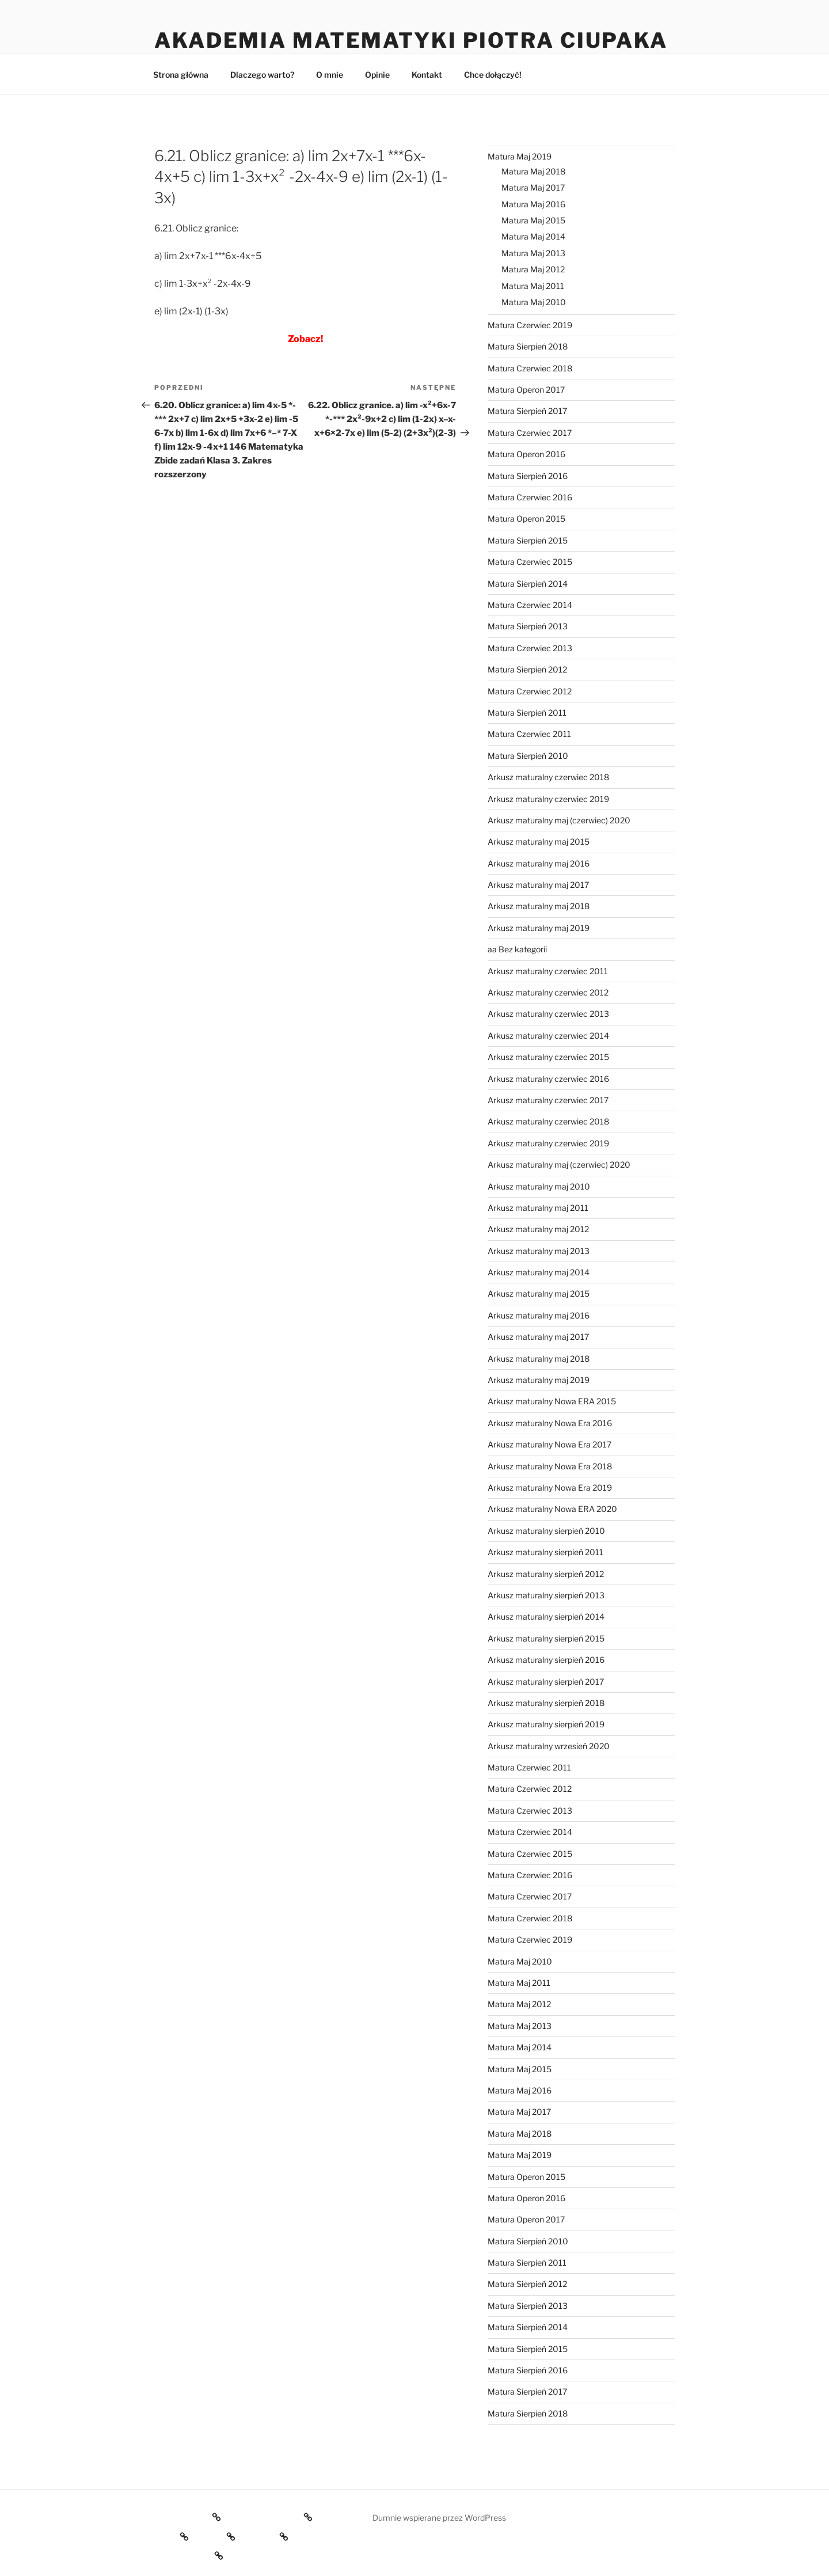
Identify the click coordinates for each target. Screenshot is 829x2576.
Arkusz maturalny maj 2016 (539, 863)
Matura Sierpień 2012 (527, 669)
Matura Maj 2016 (533, 204)
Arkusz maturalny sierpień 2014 (546, 1616)
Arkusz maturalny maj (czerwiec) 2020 (559, 820)
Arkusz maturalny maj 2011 (538, 1208)
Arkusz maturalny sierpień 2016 (546, 1660)
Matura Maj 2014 (533, 236)
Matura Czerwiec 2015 (530, 562)
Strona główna (180, 74)
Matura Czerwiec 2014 (530, 605)
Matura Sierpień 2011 (527, 712)
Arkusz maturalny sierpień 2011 (545, 1552)
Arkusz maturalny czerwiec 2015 (548, 1057)
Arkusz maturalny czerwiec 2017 (548, 1100)
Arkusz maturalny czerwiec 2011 (548, 971)
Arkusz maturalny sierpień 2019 (546, 1724)
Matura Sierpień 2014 (528, 583)
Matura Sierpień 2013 (528, 626)
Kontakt (427, 74)
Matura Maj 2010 (533, 302)
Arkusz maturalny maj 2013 (539, 1251)
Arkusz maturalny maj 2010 (539, 1186)
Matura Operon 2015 (526, 518)
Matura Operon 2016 (526, 454)
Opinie (377, 74)
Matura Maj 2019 (520, 156)
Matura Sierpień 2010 (528, 756)
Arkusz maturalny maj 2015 (539, 841)
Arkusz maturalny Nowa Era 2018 (550, 1466)
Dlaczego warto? (262, 74)
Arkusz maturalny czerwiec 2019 (548, 799)
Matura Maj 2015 (533, 220)
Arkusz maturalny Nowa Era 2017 (549, 1444)
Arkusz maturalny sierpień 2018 (546, 1703)
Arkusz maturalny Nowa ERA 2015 (552, 1401)
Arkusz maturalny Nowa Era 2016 (550, 1423)
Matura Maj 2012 (533, 269)
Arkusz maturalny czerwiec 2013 (548, 1014)
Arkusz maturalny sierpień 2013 (546, 1595)
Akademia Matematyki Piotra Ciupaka (411, 40)
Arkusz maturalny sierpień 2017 (546, 1681)
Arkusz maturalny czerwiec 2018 (548, 777)
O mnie (329, 74)
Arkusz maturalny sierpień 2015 (546, 1638)
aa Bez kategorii (517, 949)
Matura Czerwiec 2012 (530, 691)
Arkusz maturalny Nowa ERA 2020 (552, 1509)
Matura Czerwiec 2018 (530, 368)
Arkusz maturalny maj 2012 (538, 1229)
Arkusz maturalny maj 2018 (539, 906)
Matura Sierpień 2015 (528, 540)
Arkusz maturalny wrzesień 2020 (549, 1746)
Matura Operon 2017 (526, 389)
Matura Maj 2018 (533, 171)
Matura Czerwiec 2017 (530, 433)
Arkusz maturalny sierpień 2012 (546, 1574)
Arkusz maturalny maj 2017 (538, 885)
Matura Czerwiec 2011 (529, 734)
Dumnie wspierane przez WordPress (439, 2517)
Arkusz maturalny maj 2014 (539, 1272)
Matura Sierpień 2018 (528, 346)
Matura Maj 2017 (533, 187)
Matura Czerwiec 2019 (530, 325)
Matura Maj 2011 (532, 286)
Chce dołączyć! (493, 74)
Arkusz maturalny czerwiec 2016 (548, 1079)
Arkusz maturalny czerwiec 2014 (548, 1035)
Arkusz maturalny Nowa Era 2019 (550, 1487)
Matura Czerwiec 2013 (530, 648)
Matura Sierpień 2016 (528, 476)
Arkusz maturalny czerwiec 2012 (548, 992)
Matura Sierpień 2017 (527, 411)
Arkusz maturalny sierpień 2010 (546, 1531)
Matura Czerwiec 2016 (530, 497)
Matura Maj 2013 (533, 253)
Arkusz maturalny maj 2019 (539, 928)
